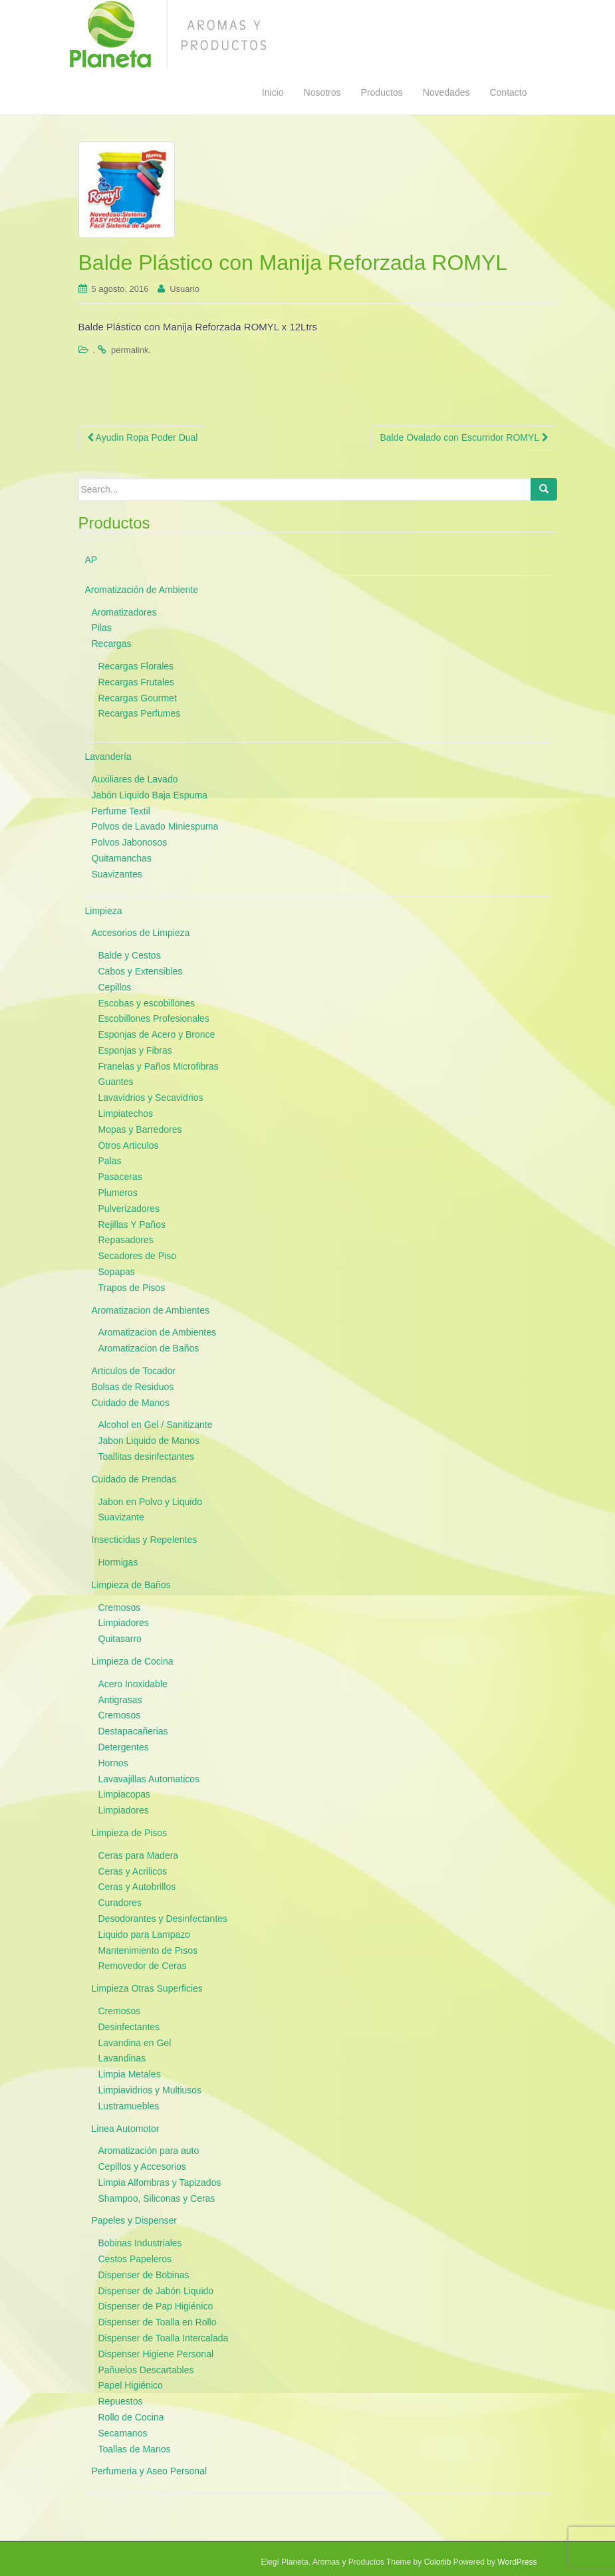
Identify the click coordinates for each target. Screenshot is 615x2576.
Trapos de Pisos (132, 1287)
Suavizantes (117, 874)
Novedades (446, 92)
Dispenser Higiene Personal (156, 2354)
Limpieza (103, 910)
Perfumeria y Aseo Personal (149, 2471)
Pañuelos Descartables (146, 2370)
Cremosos (119, 1607)
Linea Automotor (126, 2128)
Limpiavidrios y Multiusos (150, 2090)
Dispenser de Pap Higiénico (155, 2306)
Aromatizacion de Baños (148, 1348)
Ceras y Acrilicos (132, 1871)
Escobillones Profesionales (153, 1018)
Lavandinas (122, 2058)
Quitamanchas (122, 858)
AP (91, 559)
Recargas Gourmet (137, 698)
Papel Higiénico (130, 2385)
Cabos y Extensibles (140, 971)
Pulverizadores (129, 1208)
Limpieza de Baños (131, 1585)
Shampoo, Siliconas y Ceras (156, 2198)
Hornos (113, 1763)
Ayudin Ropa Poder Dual (142, 437)
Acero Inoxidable (133, 1684)
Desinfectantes (129, 2027)
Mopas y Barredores (140, 1129)
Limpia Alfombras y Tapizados (159, 2182)
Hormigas (118, 1562)
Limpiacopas (124, 1794)
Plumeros (118, 1192)
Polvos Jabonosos (130, 842)
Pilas (102, 627)
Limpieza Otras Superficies (147, 1988)
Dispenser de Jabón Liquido (156, 2290)
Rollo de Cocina (131, 2417)
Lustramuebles (129, 2106)
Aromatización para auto (148, 2150)
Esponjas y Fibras (135, 1050)
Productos (382, 92)
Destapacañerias (133, 1731)
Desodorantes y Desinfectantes (163, 1918)
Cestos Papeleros (135, 2259)
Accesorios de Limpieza (141, 932)
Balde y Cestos (129, 955)
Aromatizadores (124, 612)
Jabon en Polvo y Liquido (150, 1501)
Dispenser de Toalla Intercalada (163, 2338)
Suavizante (121, 1517)
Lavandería (108, 756)
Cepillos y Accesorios (142, 2166)
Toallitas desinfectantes (146, 1456)
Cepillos (115, 987)
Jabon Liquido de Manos (149, 1440)
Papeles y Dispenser (134, 2220)
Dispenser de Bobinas (143, 2275)
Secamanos (123, 2433)
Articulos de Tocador (134, 1370)
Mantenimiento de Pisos (147, 1950)
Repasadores (126, 1239)
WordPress (517, 2562)
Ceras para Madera (138, 1855)
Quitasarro (120, 1638)
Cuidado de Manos (131, 1402)
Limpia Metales (129, 2074)
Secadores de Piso (137, 1255)
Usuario (184, 289)
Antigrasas (120, 1700)
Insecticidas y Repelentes (144, 1539)
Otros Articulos (128, 1145)
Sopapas (116, 1271)
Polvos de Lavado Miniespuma (155, 826)
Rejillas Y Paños (132, 1224)
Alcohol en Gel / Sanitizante (155, 1424)
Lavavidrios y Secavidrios (150, 1097)
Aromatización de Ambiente (141, 589)
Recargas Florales (136, 666)
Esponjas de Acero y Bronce (156, 1034)
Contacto (508, 92)
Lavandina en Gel (135, 2043)
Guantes (116, 1081)
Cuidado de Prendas (134, 1479)
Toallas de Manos (134, 2449)
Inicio (273, 92)
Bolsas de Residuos (133, 1386)
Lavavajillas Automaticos (149, 1779)
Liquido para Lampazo (144, 1934)
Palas (110, 1160)
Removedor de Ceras (142, 1965)
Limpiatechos (126, 1113)
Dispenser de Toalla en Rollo (157, 2322)
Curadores (120, 1902)
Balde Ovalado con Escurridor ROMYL (464, 437)
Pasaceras (120, 1176)
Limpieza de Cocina (133, 1661)
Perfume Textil (121, 811)
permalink (129, 350)
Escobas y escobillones (146, 1003)
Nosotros (322, 92)
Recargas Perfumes (139, 713)
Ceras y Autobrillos (137, 1886)
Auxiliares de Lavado (135, 779)
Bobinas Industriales (140, 2243)
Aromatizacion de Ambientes (150, 1310)
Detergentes (123, 1747)
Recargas (112, 643)
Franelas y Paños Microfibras (158, 1066)
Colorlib (437, 2562)
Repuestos (120, 2401)
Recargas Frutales (136, 682)
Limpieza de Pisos (130, 1832)
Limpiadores (123, 1622)
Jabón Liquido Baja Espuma (149, 795)
